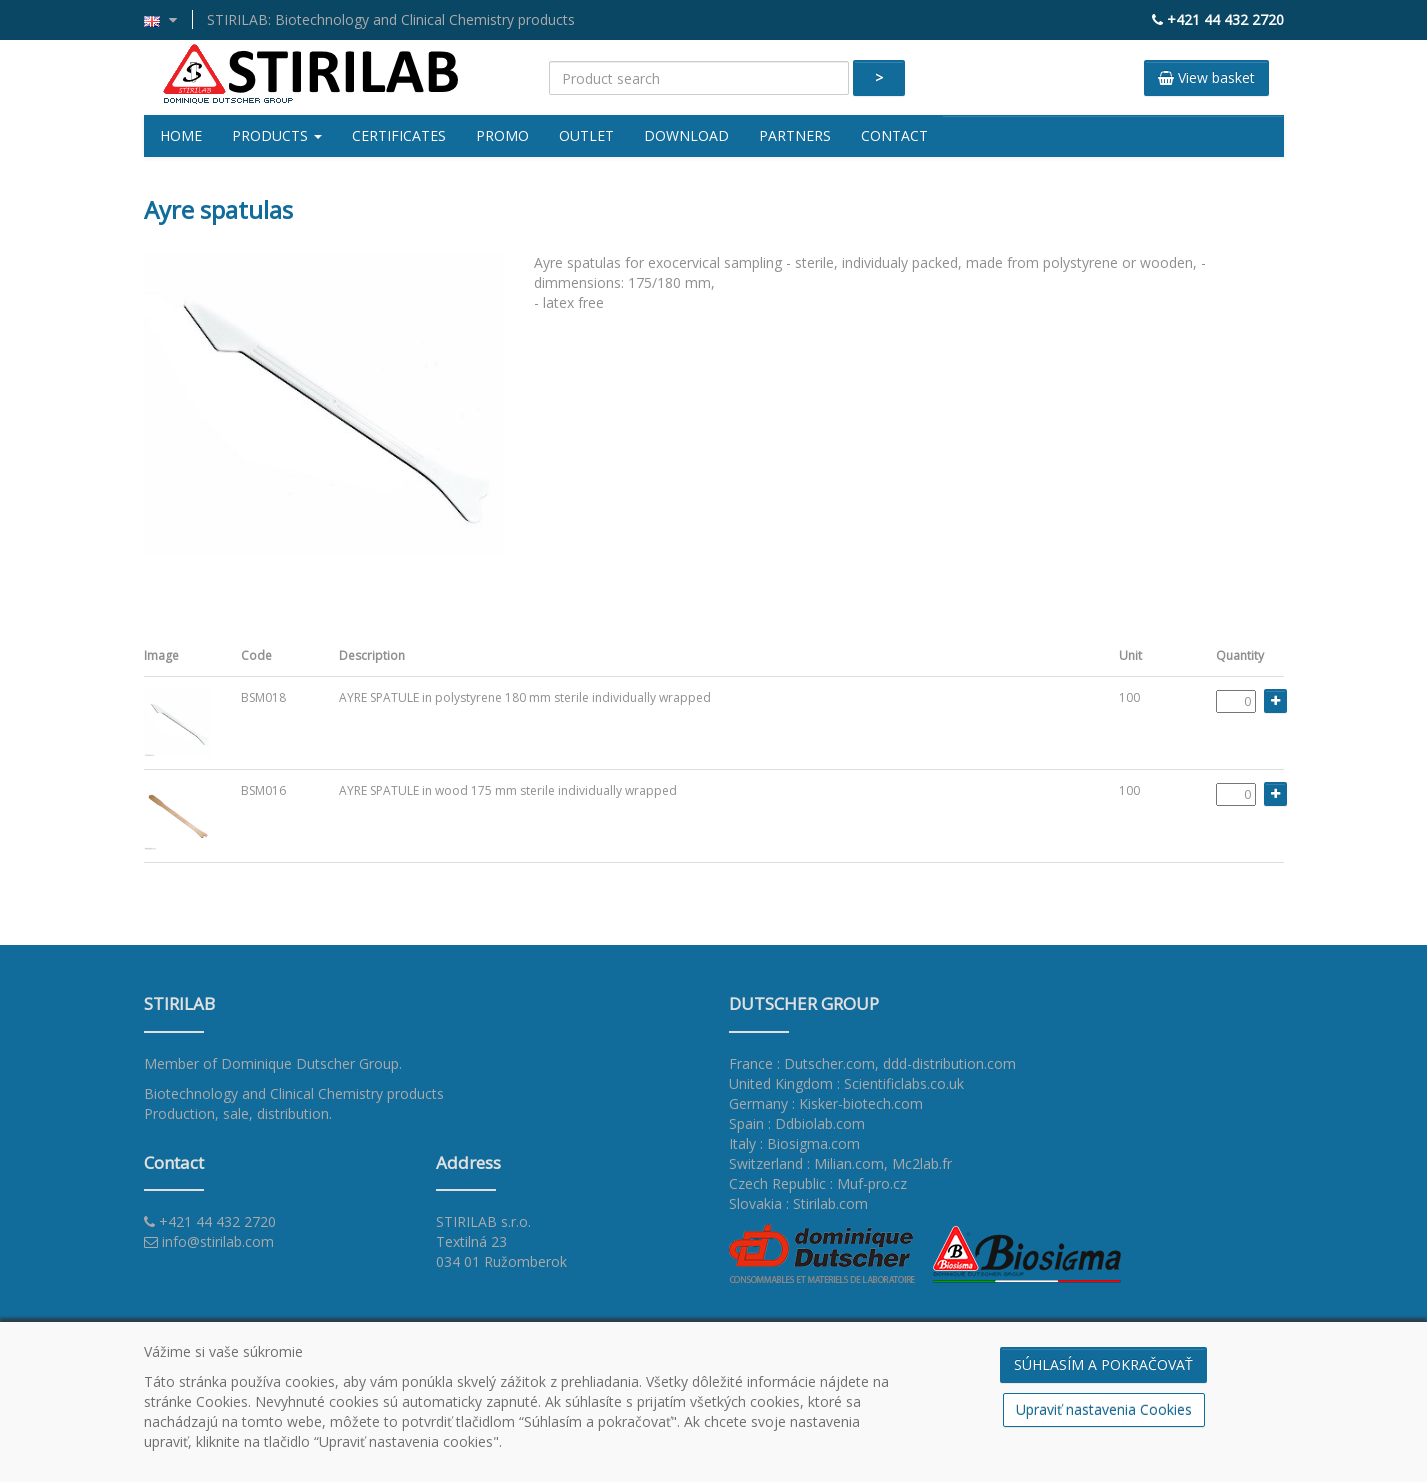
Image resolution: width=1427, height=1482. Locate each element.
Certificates (399, 135)
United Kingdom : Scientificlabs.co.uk (846, 1083)
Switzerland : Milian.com (806, 1163)
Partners (795, 135)
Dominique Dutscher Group (310, 1063)
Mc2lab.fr (922, 1163)
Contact (894, 135)
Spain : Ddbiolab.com (797, 1123)
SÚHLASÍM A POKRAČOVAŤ (1103, 1364)
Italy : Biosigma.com (794, 1143)
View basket (1206, 77)
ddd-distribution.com (949, 1063)
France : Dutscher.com (802, 1063)
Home (181, 135)
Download (686, 135)
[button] (168, 19)
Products (277, 135)
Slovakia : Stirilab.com (798, 1203)
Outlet (586, 135)
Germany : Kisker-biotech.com (826, 1103)
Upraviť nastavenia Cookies (1104, 1409)
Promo (502, 135)
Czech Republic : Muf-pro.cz (818, 1183)
